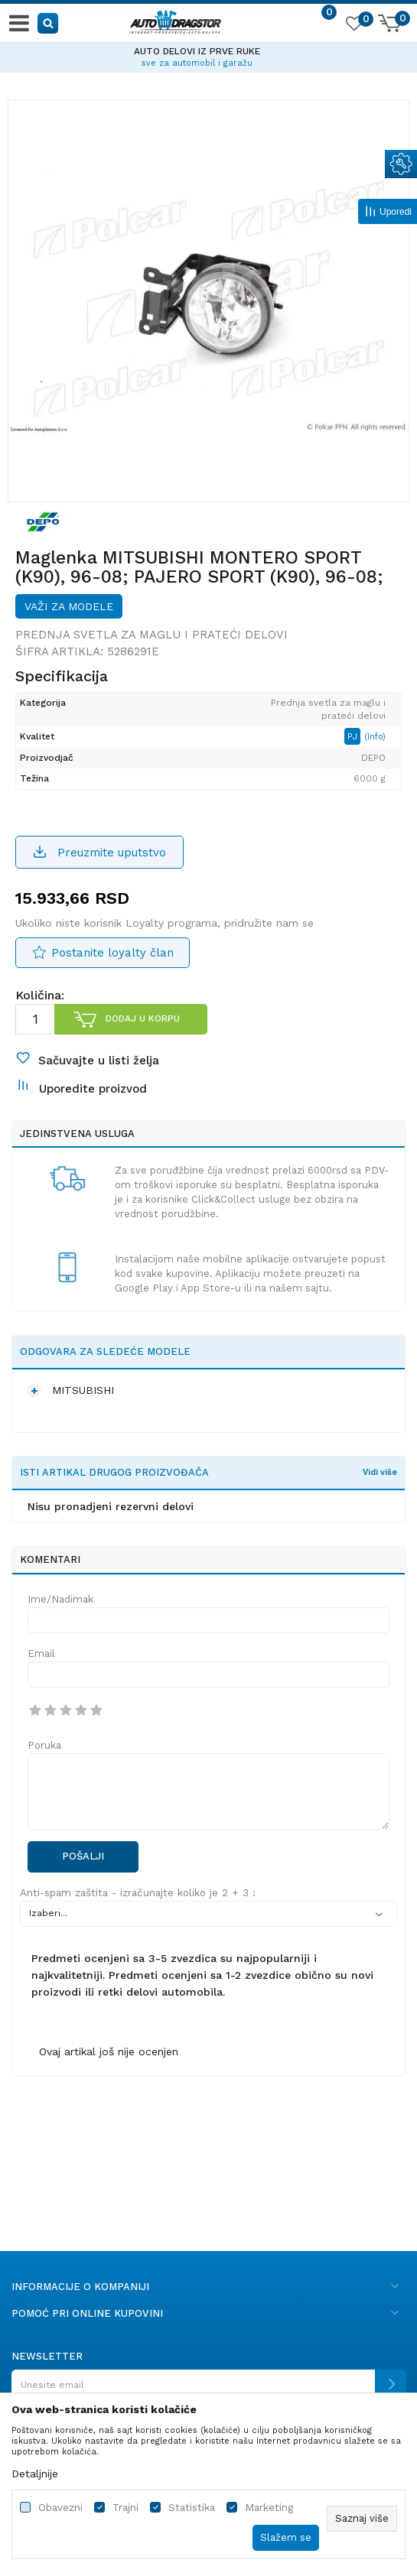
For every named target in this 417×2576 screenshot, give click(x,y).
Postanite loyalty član (112, 953)
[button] (48, 22)
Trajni (125, 2507)
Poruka (44, 1745)
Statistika (191, 2507)
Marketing (269, 2507)
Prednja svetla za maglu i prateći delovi (151, 635)
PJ (353, 736)
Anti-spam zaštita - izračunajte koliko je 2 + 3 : (138, 1893)
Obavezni (60, 2507)
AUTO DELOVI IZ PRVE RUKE (208, 51)
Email (41, 1653)
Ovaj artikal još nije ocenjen (108, 2051)
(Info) (375, 737)
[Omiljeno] (353, 26)
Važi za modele (68, 606)
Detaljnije (34, 2473)
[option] (208, 55)
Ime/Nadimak (60, 1599)
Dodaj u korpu (143, 1018)
